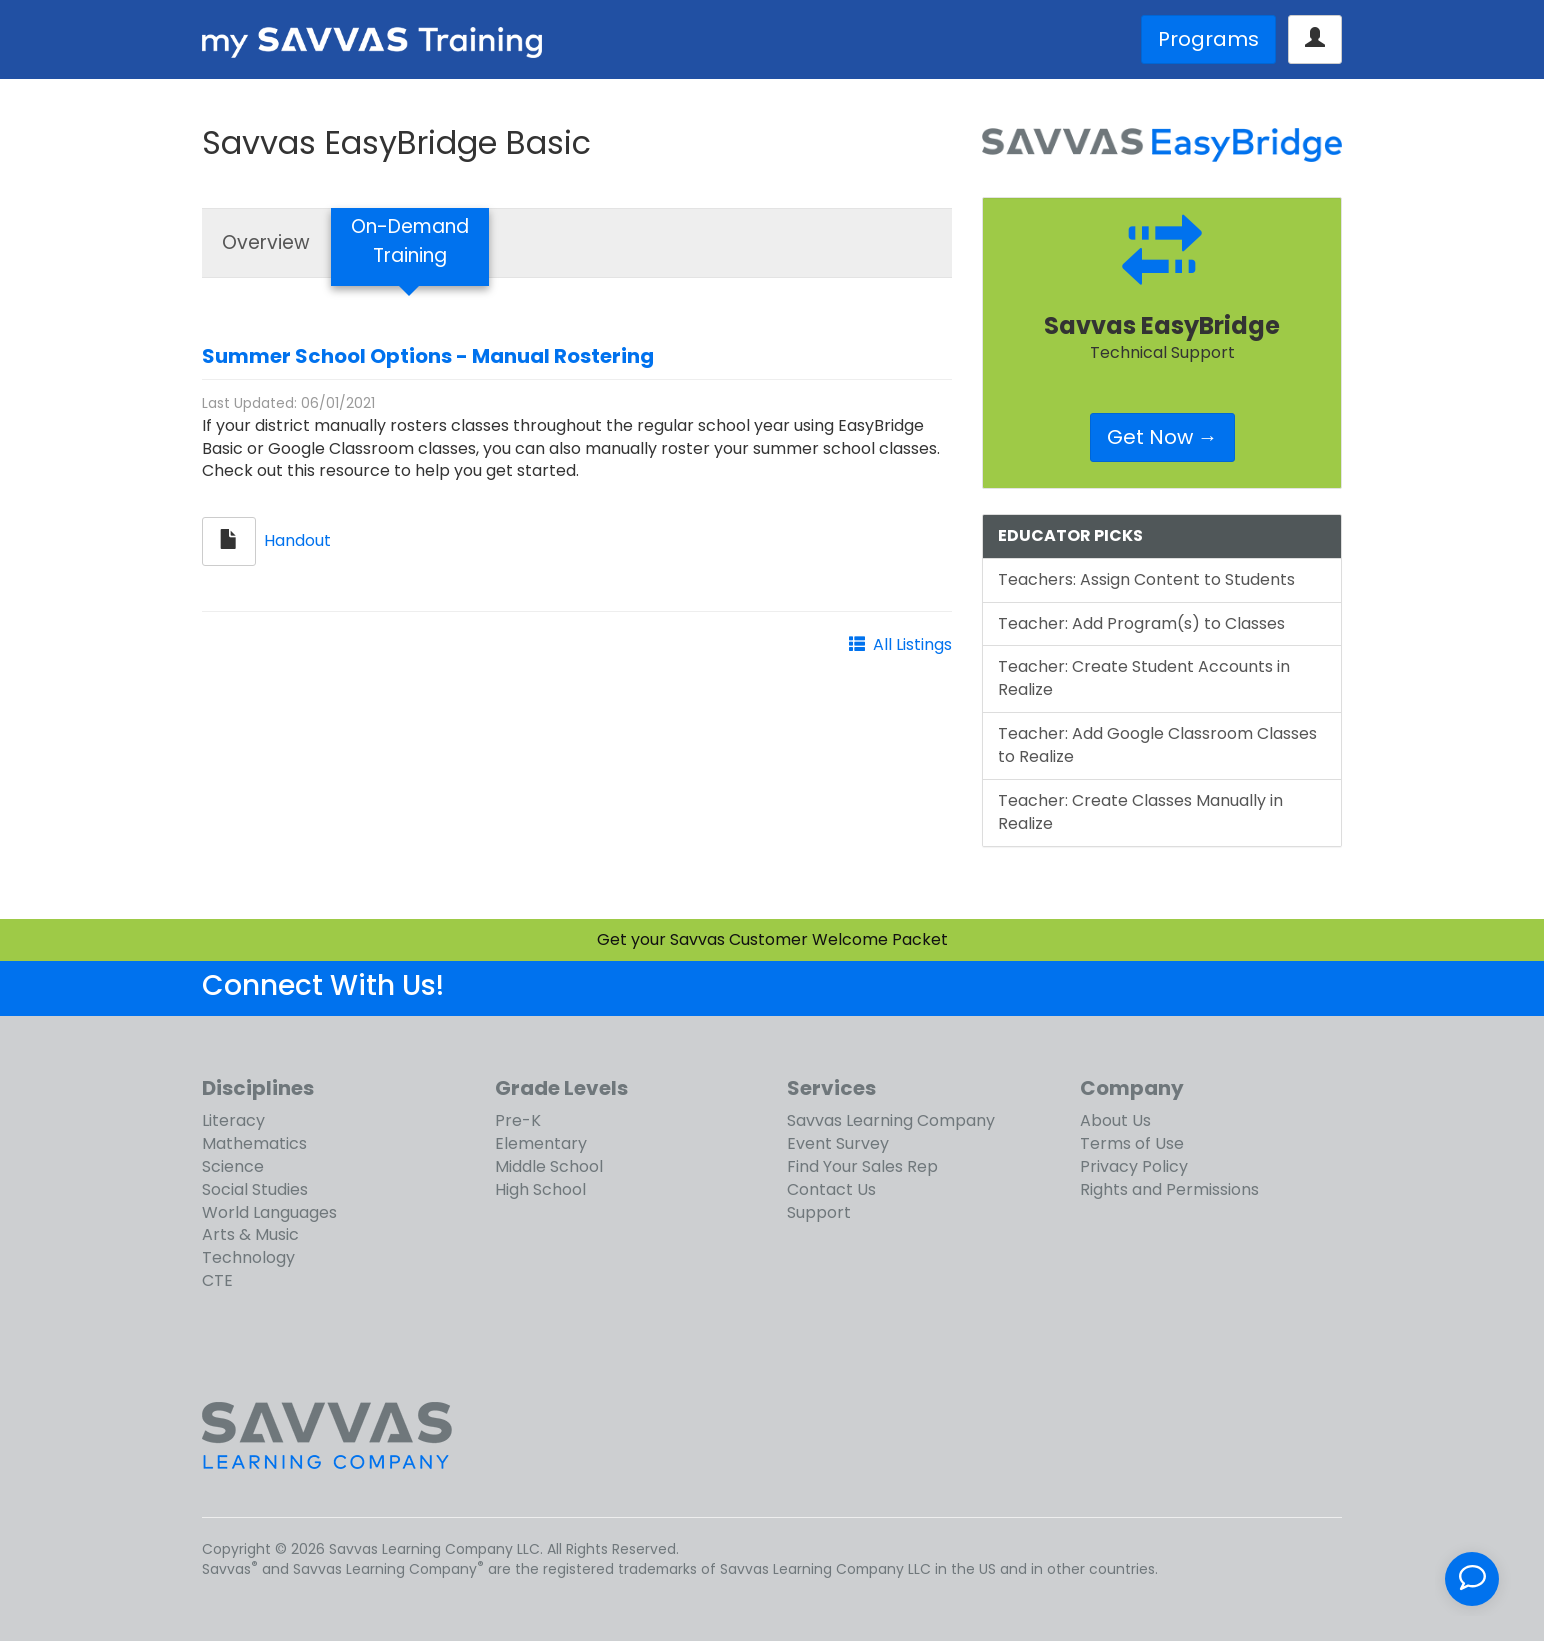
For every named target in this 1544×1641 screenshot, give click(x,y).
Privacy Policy (1134, 1166)
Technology (248, 1257)
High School (540, 1189)
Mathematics (254, 1143)
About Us (1115, 1120)
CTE (217, 1280)
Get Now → (1162, 437)
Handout (297, 540)
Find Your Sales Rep (862, 1166)
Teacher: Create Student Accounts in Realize (1144, 678)
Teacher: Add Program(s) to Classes (1141, 623)
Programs (1208, 39)
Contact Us (831, 1189)
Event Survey (838, 1143)
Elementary (541, 1143)
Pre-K (518, 1120)
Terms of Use (1132, 1143)
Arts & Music (250, 1234)
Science (233, 1166)
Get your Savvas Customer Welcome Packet (772, 939)
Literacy (233, 1120)
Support (819, 1212)
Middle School (549, 1166)
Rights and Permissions (1169, 1189)
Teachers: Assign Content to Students (1146, 579)
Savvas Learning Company (891, 1120)
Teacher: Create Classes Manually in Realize (1140, 812)
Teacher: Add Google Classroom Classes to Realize (1157, 745)
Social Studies (255, 1189)
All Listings (912, 644)
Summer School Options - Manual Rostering (428, 356)
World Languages (269, 1212)
